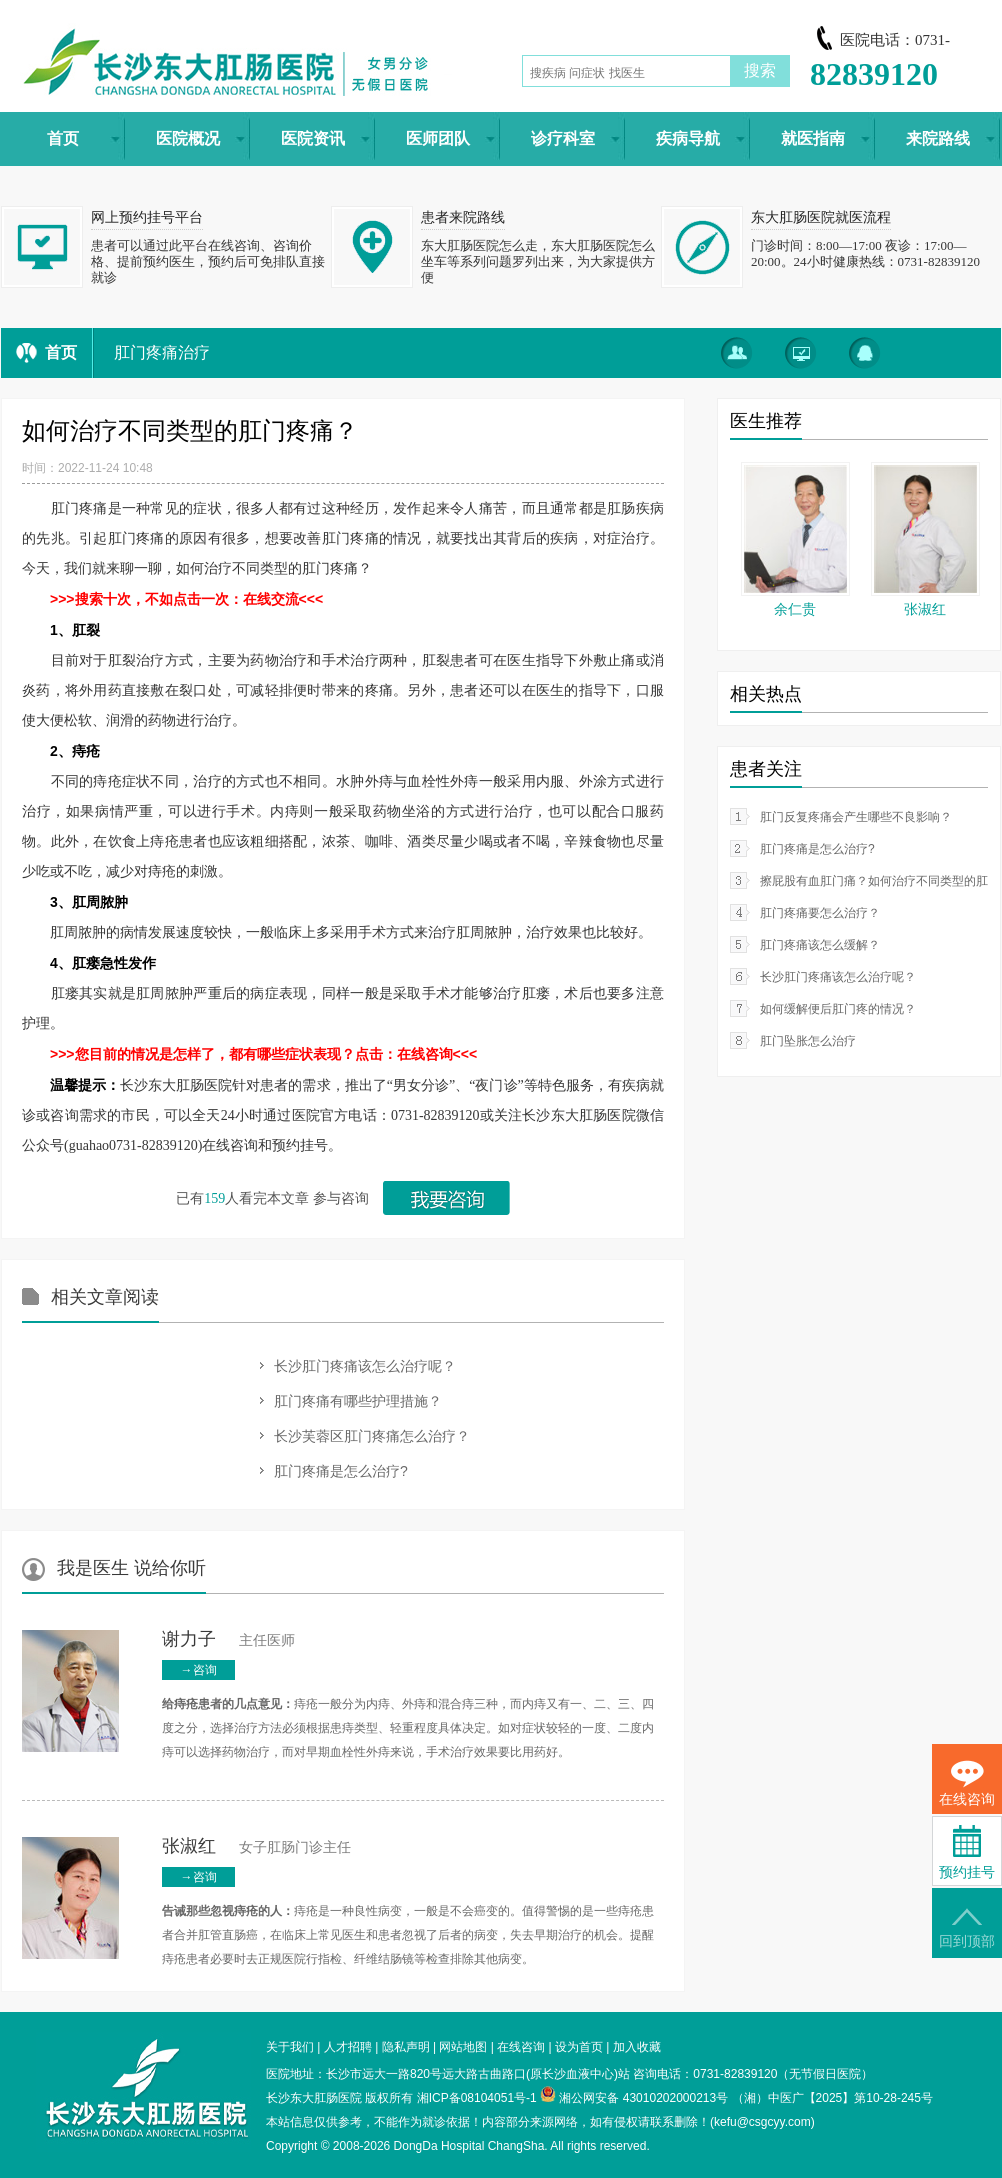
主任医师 (228, 1640)
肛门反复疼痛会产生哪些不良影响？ (856, 817)
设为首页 (579, 2047)
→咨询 (199, 1670)
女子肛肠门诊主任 (256, 1847)
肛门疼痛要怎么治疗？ (820, 913)
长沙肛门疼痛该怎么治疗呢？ (365, 1366)
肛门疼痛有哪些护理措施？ (358, 1401)
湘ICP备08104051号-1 (477, 2098)
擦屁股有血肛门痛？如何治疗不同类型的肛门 (880, 881)
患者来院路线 (463, 217)
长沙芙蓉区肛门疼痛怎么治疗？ (372, 1436)
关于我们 (290, 2047)
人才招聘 (348, 2047)
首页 (61, 352)
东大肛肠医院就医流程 (821, 217)
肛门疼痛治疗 (162, 352)
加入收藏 (637, 2047)
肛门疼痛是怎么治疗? (341, 1471)
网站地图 (463, 2047)
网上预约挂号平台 (147, 217)
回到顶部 (967, 1928)
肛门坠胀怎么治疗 (808, 1041)
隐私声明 (406, 2047)
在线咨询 (521, 2047)
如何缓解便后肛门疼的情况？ (838, 1009)
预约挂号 (967, 1852)
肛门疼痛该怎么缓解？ (820, 945)
